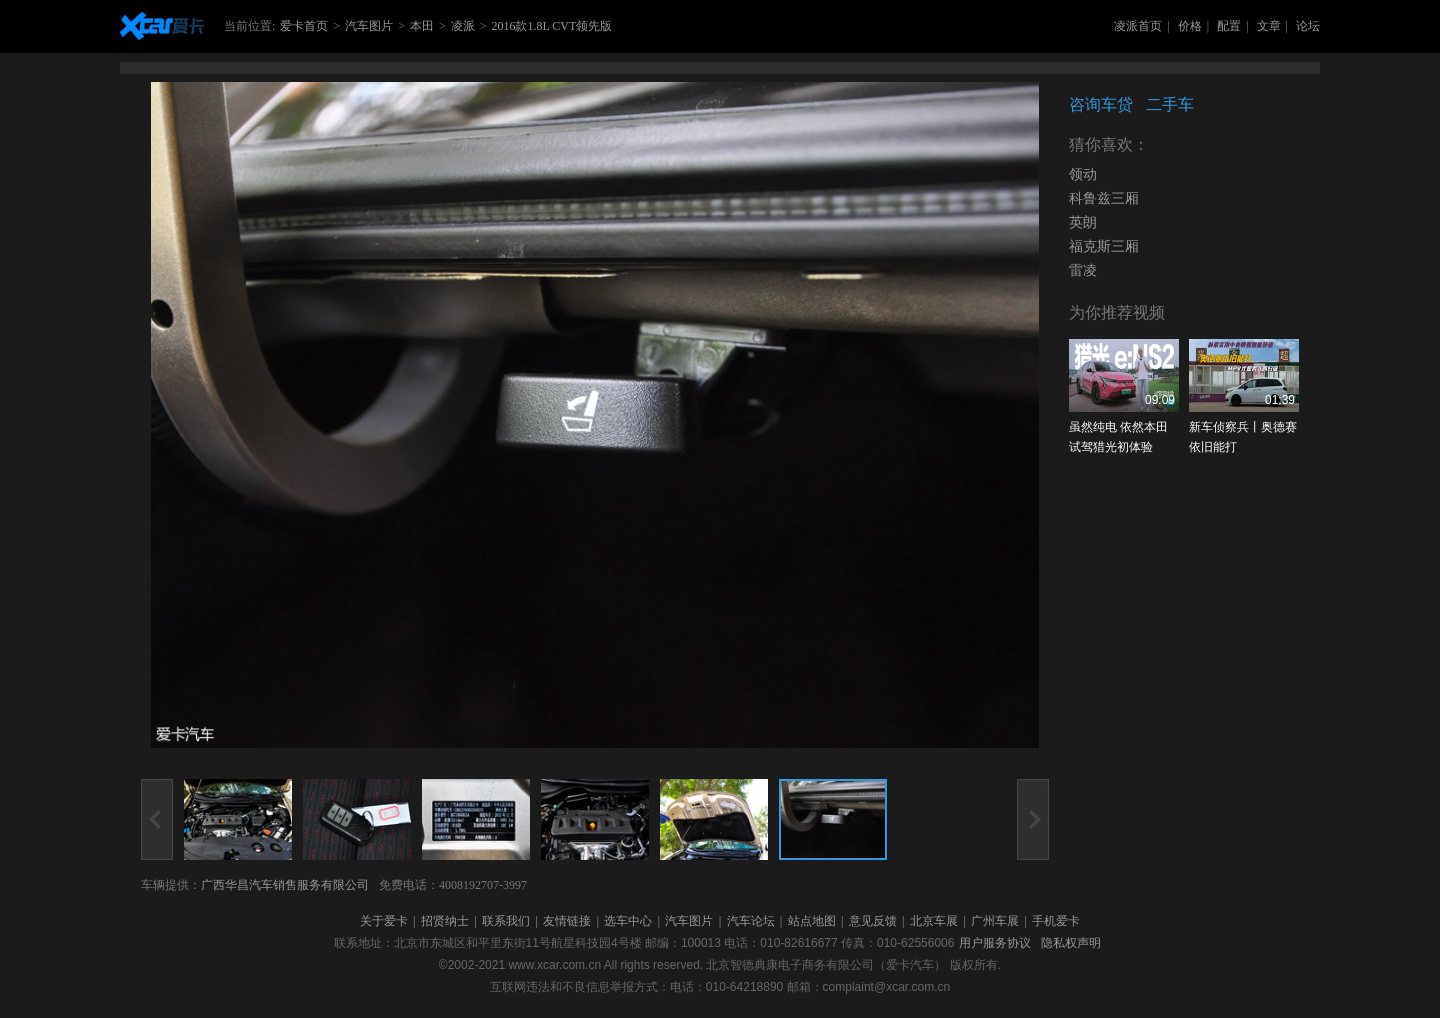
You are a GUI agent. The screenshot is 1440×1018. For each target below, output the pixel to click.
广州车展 (995, 921)
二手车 (1170, 104)
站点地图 (812, 921)
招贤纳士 (445, 921)
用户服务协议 (995, 943)
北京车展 (934, 921)
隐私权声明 (1071, 943)
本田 (422, 26)
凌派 (463, 26)
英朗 (1083, 222)
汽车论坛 (751, 921)
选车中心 (628, 921)
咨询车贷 (1101, 104)
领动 (1083, 174)
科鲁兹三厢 (1104, 198)
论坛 (1308, 26)
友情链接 (567, 921)
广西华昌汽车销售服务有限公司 (285, 885)
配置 (1229, 26)
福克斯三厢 (1104, 246)
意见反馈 (873, 921)
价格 (1190, 26)
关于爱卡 (384, 921)
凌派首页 (1138, 26)
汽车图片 (369, 26)
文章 (1269, 26)
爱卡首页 (304, 26)
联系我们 (506, 921)
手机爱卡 (1056, 921)
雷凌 (1083, 270)
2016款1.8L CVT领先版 (551, 26)
